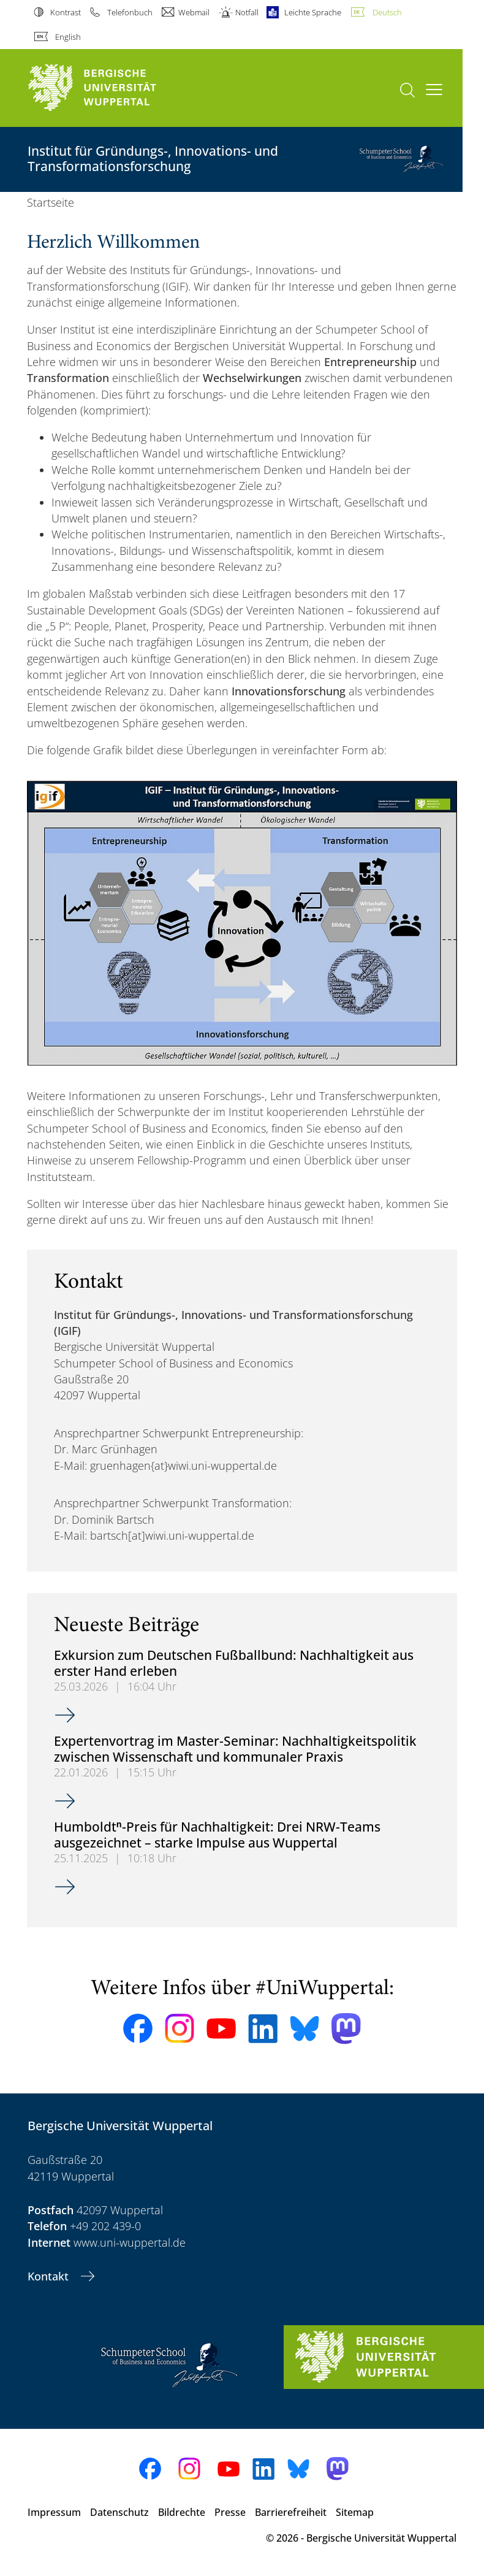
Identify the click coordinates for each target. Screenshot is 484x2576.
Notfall (247, 12)
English (68, 36)
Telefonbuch (130, 12)
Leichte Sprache (312, 12)
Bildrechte (181, 2512)
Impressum (54, 2512)
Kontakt (50, 2276)
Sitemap (355, 2512)
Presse (230, 2512)
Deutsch (387, 12)
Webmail (194, 12)
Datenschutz (119, 2512)
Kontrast (65, 12)
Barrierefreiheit (291, 2512)
